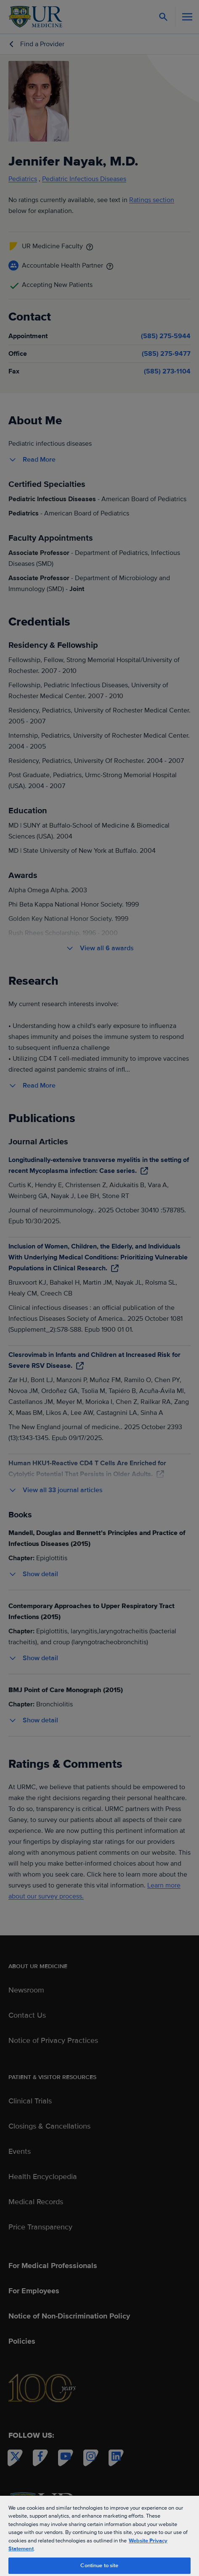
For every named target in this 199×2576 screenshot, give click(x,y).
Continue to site (99, 2565)
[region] (99, 2535)
